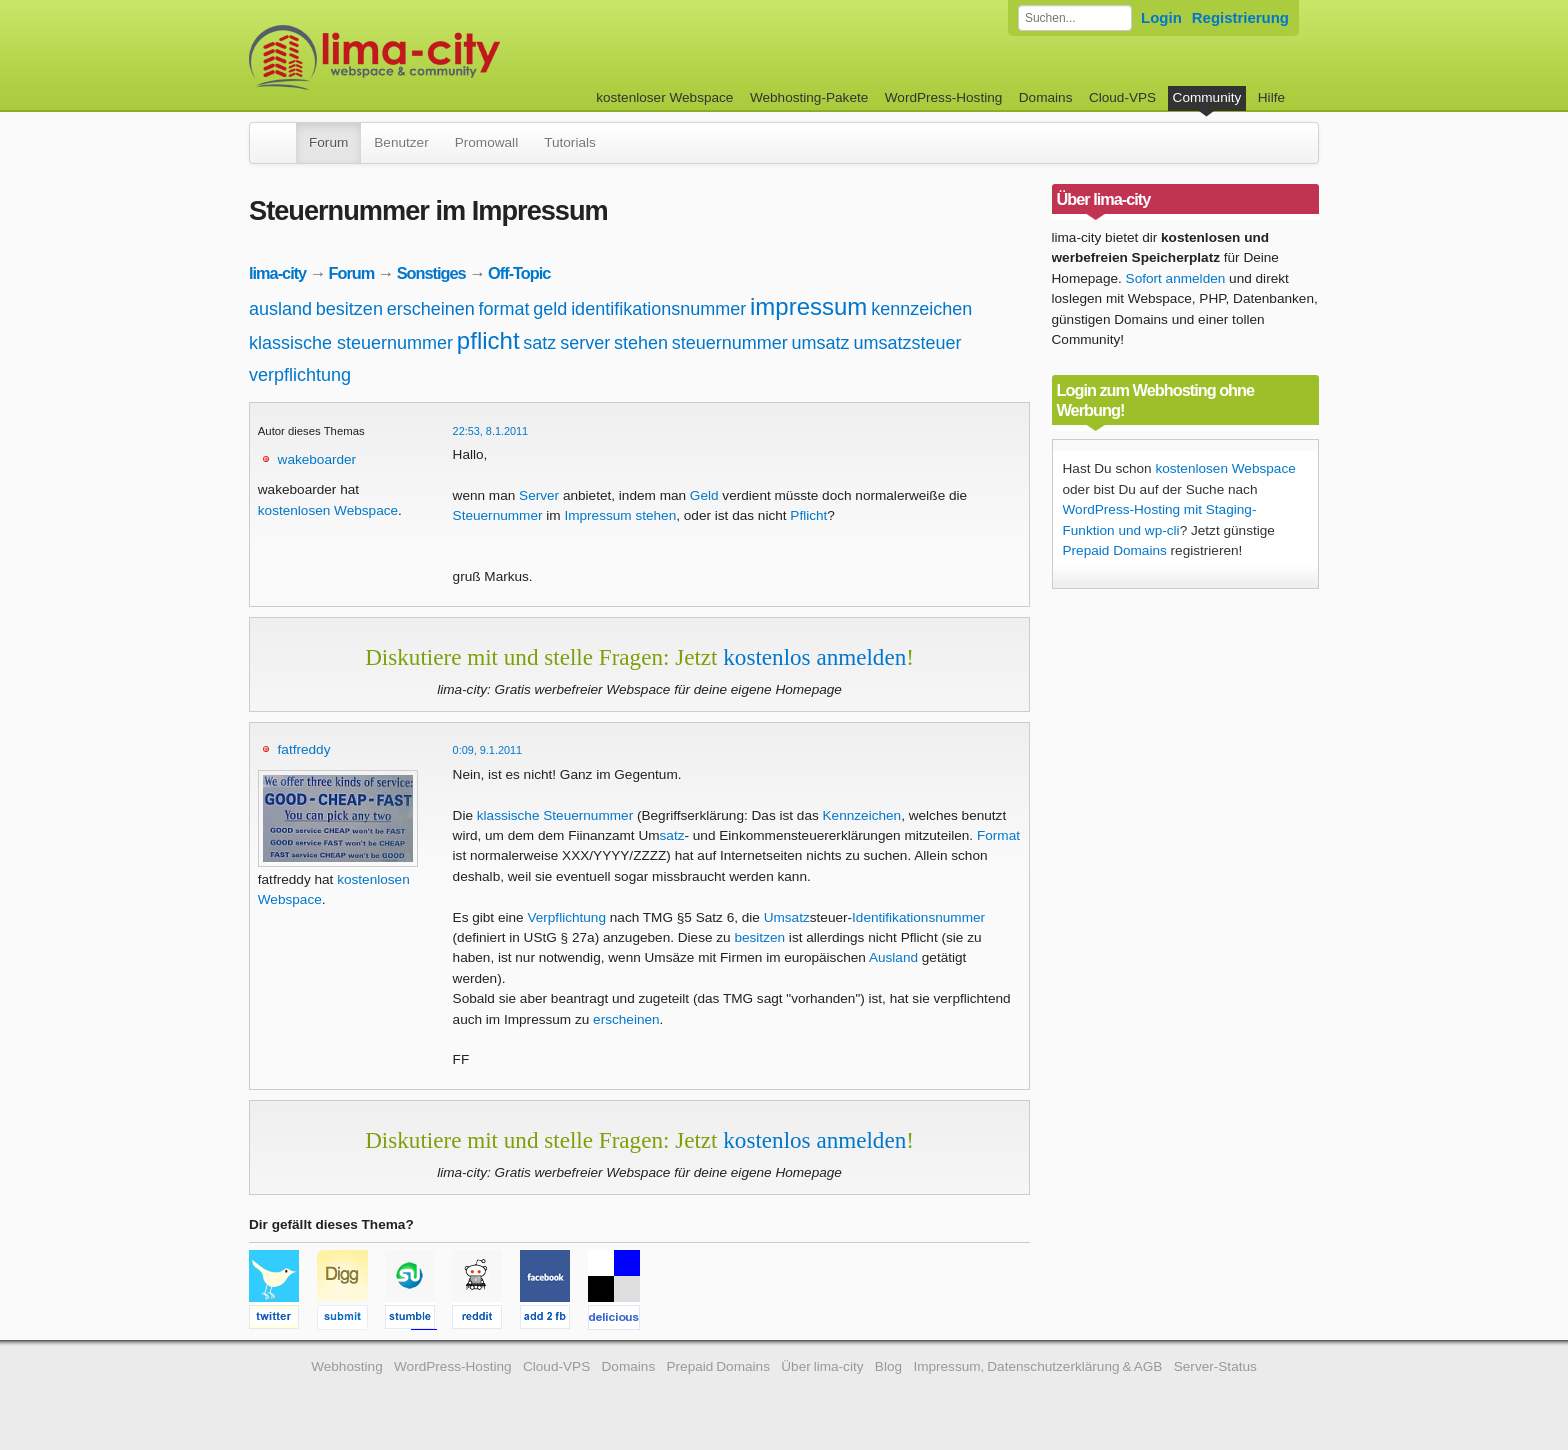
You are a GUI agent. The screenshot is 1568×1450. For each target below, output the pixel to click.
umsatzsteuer (907, 343)
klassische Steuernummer (555, 815)
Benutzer (401, 142)
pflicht (488, 340)
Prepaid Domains (1115, 550)
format (504, 309)
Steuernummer (498, 515)
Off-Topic (519, 273)
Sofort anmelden (1176, 278)
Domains (1046, 97)
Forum (328, 142)
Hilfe (1271, 97)
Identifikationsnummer (918, 917)
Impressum (597, 515)
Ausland (893, 957)
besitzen (349, 309)
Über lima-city (822, 1366)
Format (998, 835)
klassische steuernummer (351, 343)
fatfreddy (304, 749)
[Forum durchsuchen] (1075, 18)
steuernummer (730, 343)
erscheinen (431, 309)
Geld (704, 495)
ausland (280, 309)
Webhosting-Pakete (809, 97)
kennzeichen (921, 309)
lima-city (277, 273)
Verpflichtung (566, 917)
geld (550, 309)
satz (539, 343)
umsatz (821, 343)
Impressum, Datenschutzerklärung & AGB (1037, 1366)
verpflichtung (300, 375)
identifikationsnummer (658, 309)
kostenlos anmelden (814, 657)
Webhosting (347, 1366)
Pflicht (808, 515)
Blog (888, 1366)
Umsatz (787, 917)
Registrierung (1240, 17)
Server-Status (1215, 1366)
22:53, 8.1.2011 (491, 431)
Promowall (486, 142)
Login (1161, 17)
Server (539, 495)
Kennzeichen (862, 815)
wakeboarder (317, 459)
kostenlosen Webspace (328, 510)
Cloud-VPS (1122, 97)
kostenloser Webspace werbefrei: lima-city (449, 57)
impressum (808, 306)
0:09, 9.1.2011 (488, 750)
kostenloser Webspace (664, 97)
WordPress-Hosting (944, 97)
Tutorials (570, 142)
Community (1207, 97)
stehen (641, 343)
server (585, 343)
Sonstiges (431, 273)
